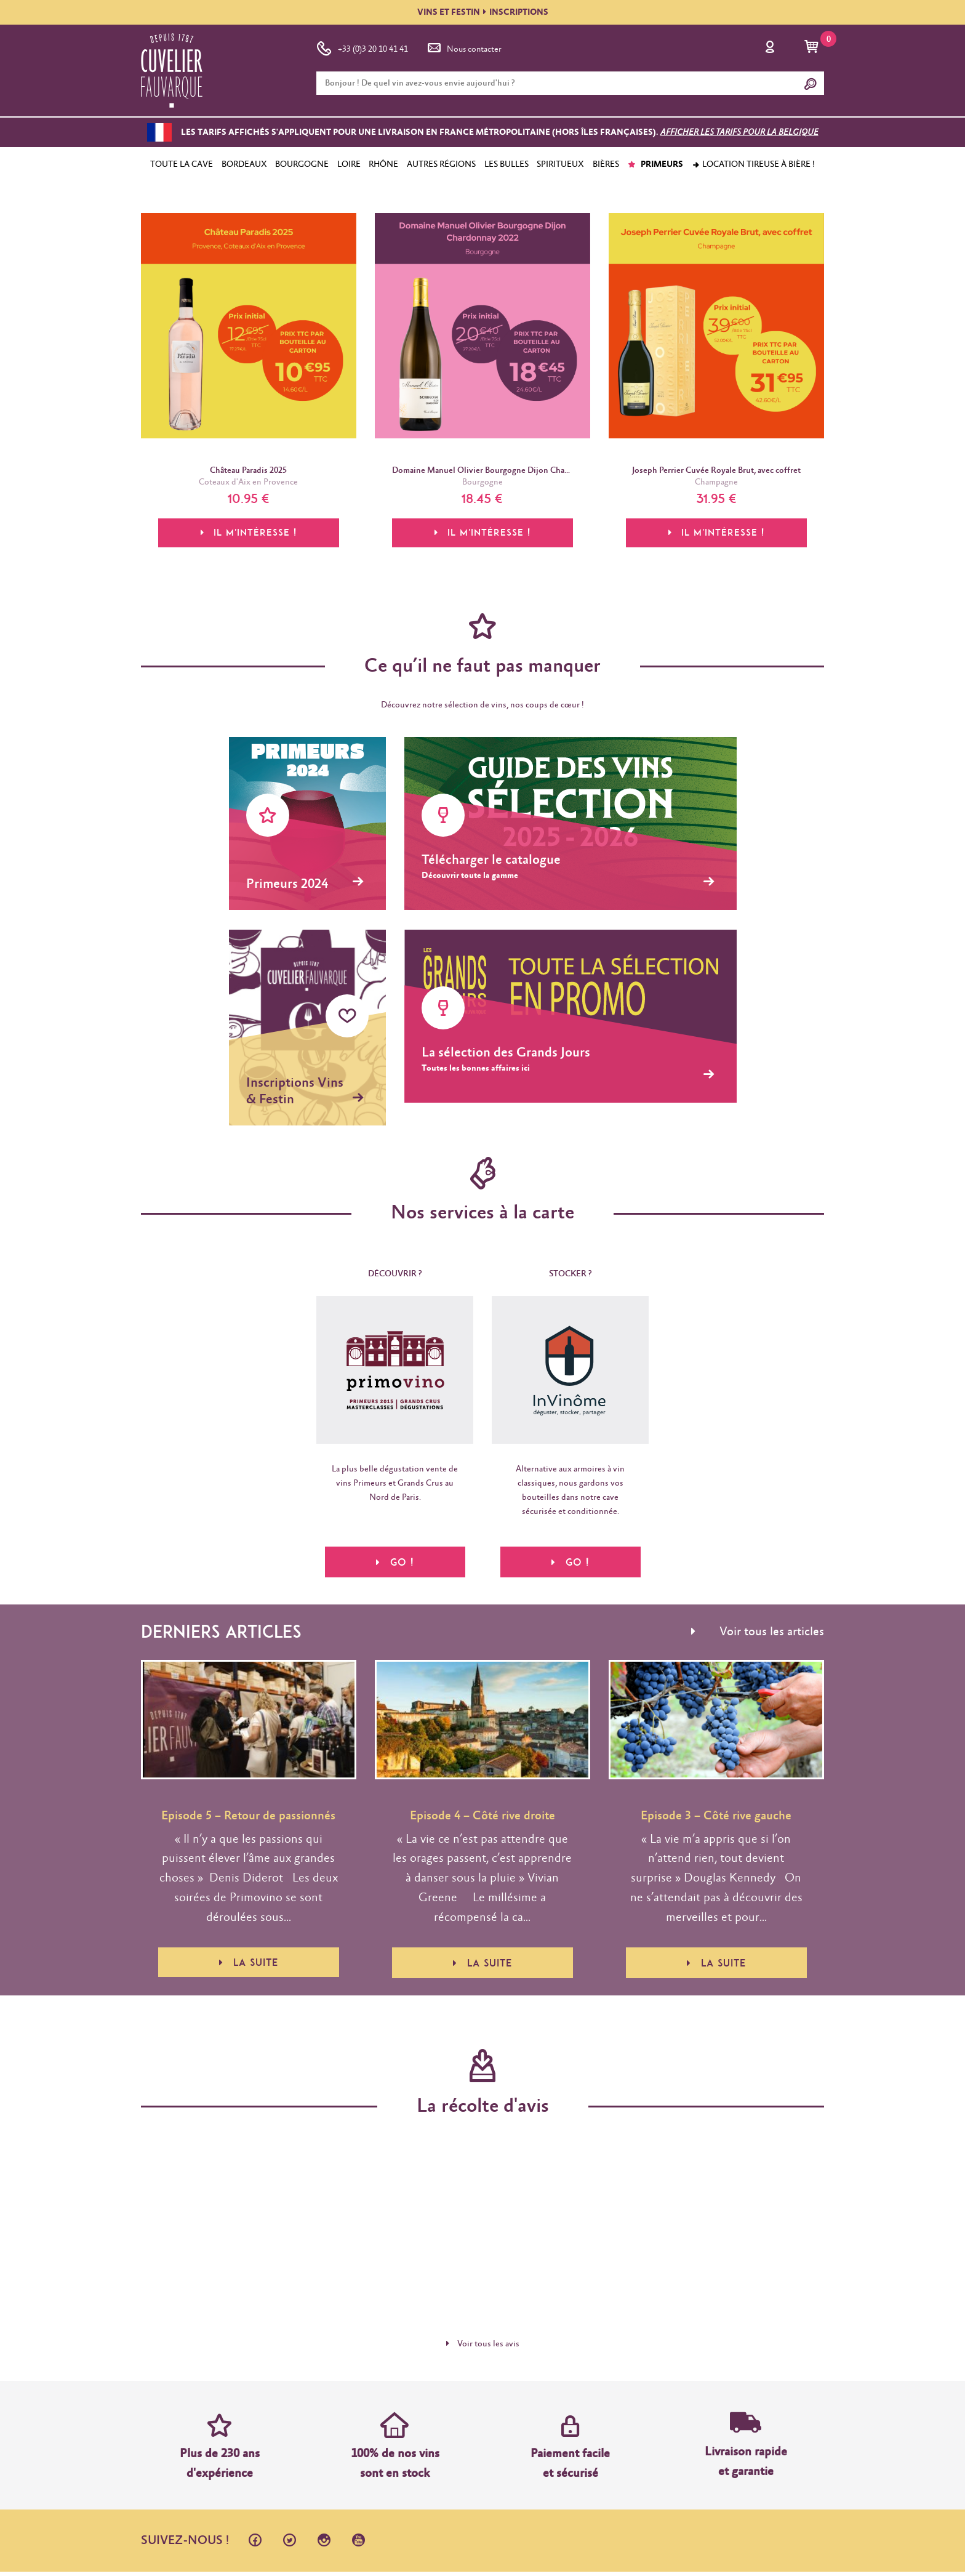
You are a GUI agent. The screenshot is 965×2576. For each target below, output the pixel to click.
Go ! (395, 1563)
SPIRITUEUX (560, 164)
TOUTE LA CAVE (181, 164)
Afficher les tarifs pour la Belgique (739, 132)
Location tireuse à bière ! (753, 164)
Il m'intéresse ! (248, 536)
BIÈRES (606, 164)
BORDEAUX (244, 164)
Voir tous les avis (482, 2348)
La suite (248, 1967)
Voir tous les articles (757, 1636)
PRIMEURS (655, 164)
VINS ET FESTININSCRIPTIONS (482, 12)
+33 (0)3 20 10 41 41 (362, 47)
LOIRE (349, 164)
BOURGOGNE (302, 164)
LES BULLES (506, 164)
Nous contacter (463, 47)
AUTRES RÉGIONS (441, 164)
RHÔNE (383, 164)
